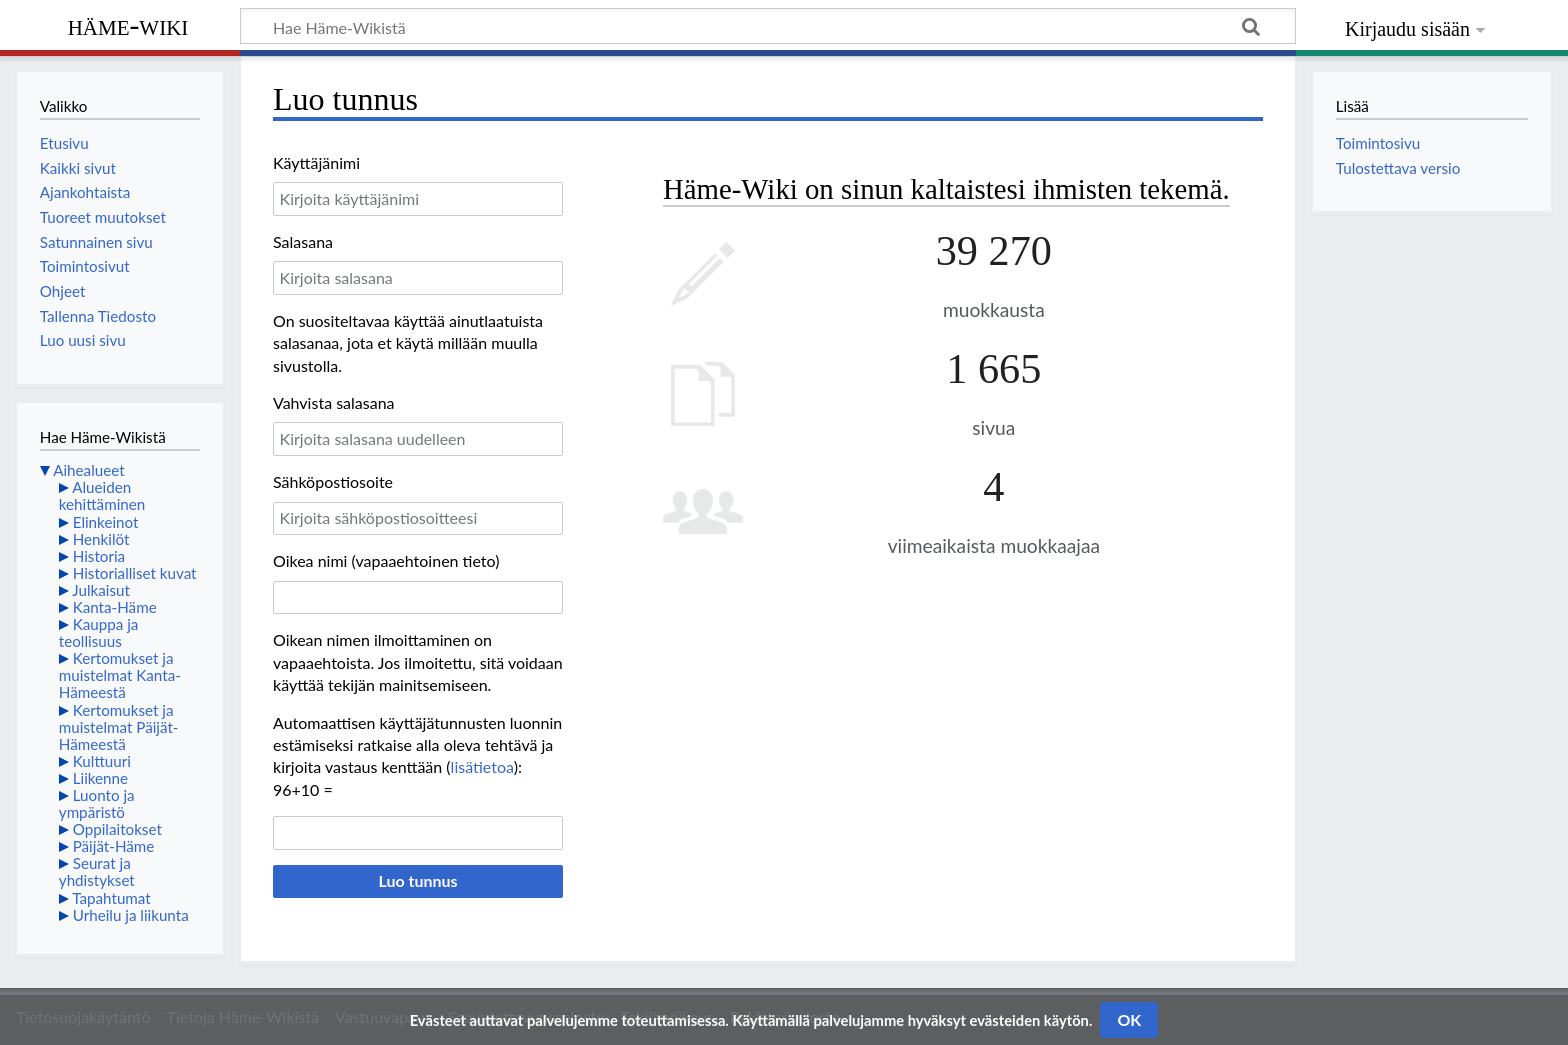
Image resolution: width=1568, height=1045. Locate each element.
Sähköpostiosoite (333, 481)
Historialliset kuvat (135, 573)
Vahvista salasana (334, 402)
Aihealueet (88, 470)
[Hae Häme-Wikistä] (768, 26)
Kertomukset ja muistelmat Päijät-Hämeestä (119, 727)
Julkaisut (101, 590)
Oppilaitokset (117, 829)
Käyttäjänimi (316, 162)
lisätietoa (482, 766)
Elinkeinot (106, 522)
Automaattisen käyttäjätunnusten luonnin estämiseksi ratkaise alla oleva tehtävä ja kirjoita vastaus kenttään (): (417, 745)
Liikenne (100, 778)
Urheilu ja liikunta (131, 915)
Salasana (303, 241)
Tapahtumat (111, 898)
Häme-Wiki (128, 25)
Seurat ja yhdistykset (97, 871)
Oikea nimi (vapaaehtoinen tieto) (386, 560)
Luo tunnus (417, 880)
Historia (99, 556)
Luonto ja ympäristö (97, 803)
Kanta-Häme (115, 607)
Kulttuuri (102, 761)
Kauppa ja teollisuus (99, 632)
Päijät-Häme (114, 846)
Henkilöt (101, 539)
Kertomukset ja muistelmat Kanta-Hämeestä (120, 675)
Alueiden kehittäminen (102, 495)
